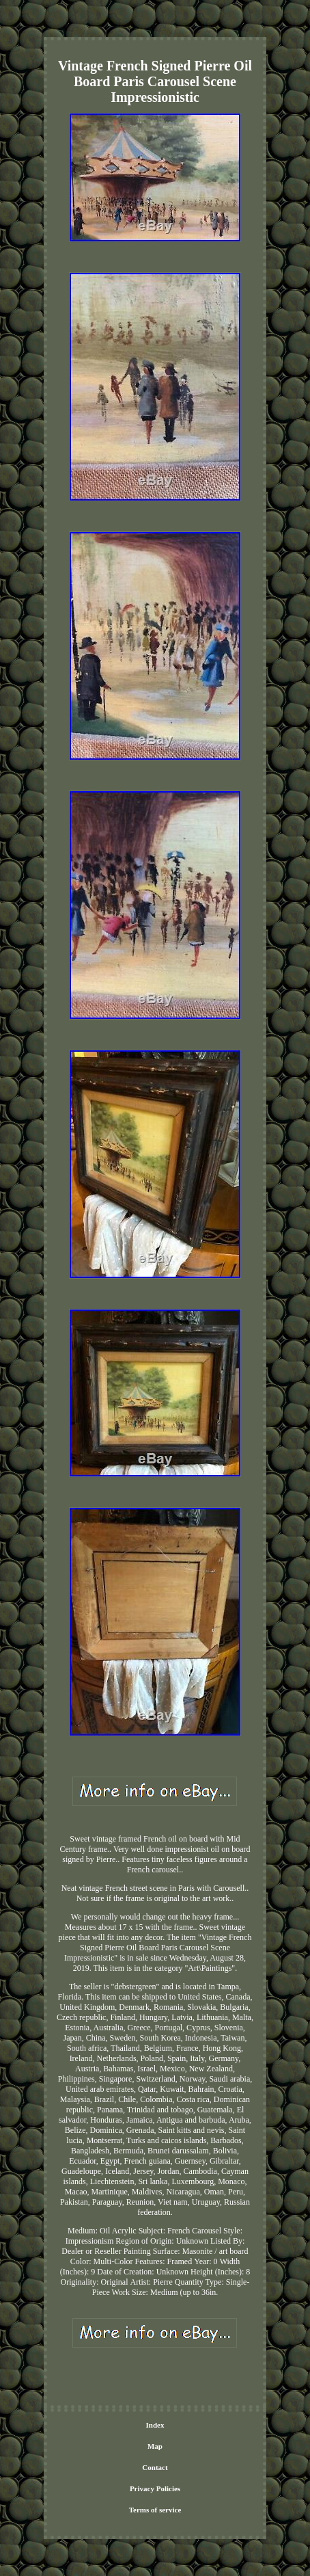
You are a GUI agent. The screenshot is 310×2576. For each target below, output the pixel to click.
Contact (154, 2467)
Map (155, 2446)
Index (155, 2425)
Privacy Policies (155, 2488)
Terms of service (155, 2510)
